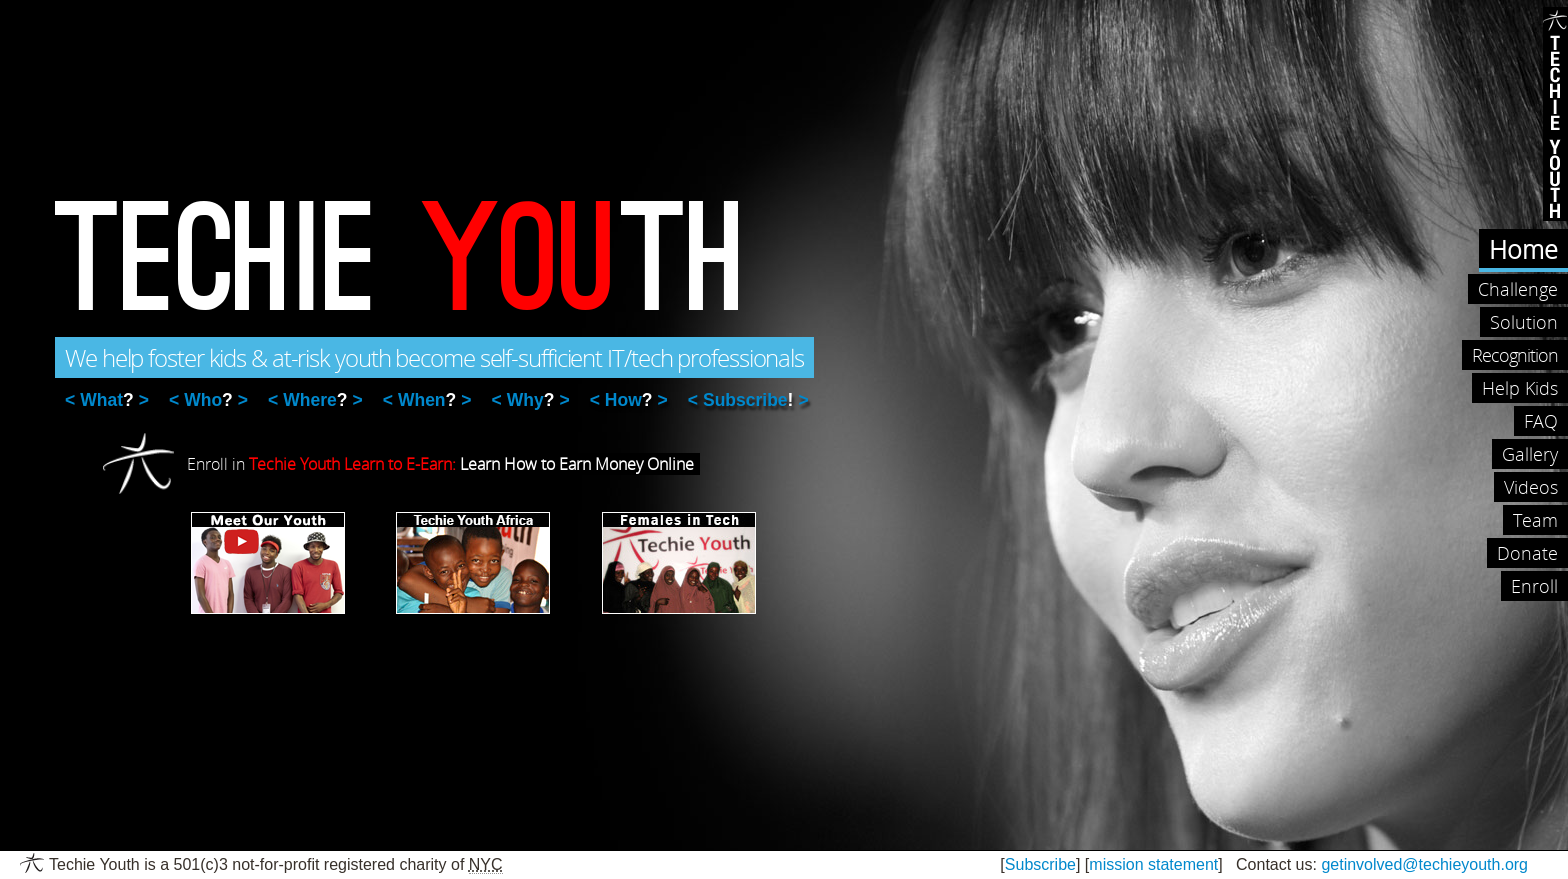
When (427, 400)
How (629, 400)
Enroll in (443, 464)
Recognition (1515, 355)
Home (1523, 249)
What (106, 400)
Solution (1524, 322)
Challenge (1518, 289)
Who (208, 400)
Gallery (1530, 454)
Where (315, 400)
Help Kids (1520, 388)
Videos (1531, 487)
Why (531, 400)
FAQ (1541, 421)
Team (1535, 520)
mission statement (1153, 864)
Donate (1527, 553)
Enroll (1534, 586)
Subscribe (748, 400)
